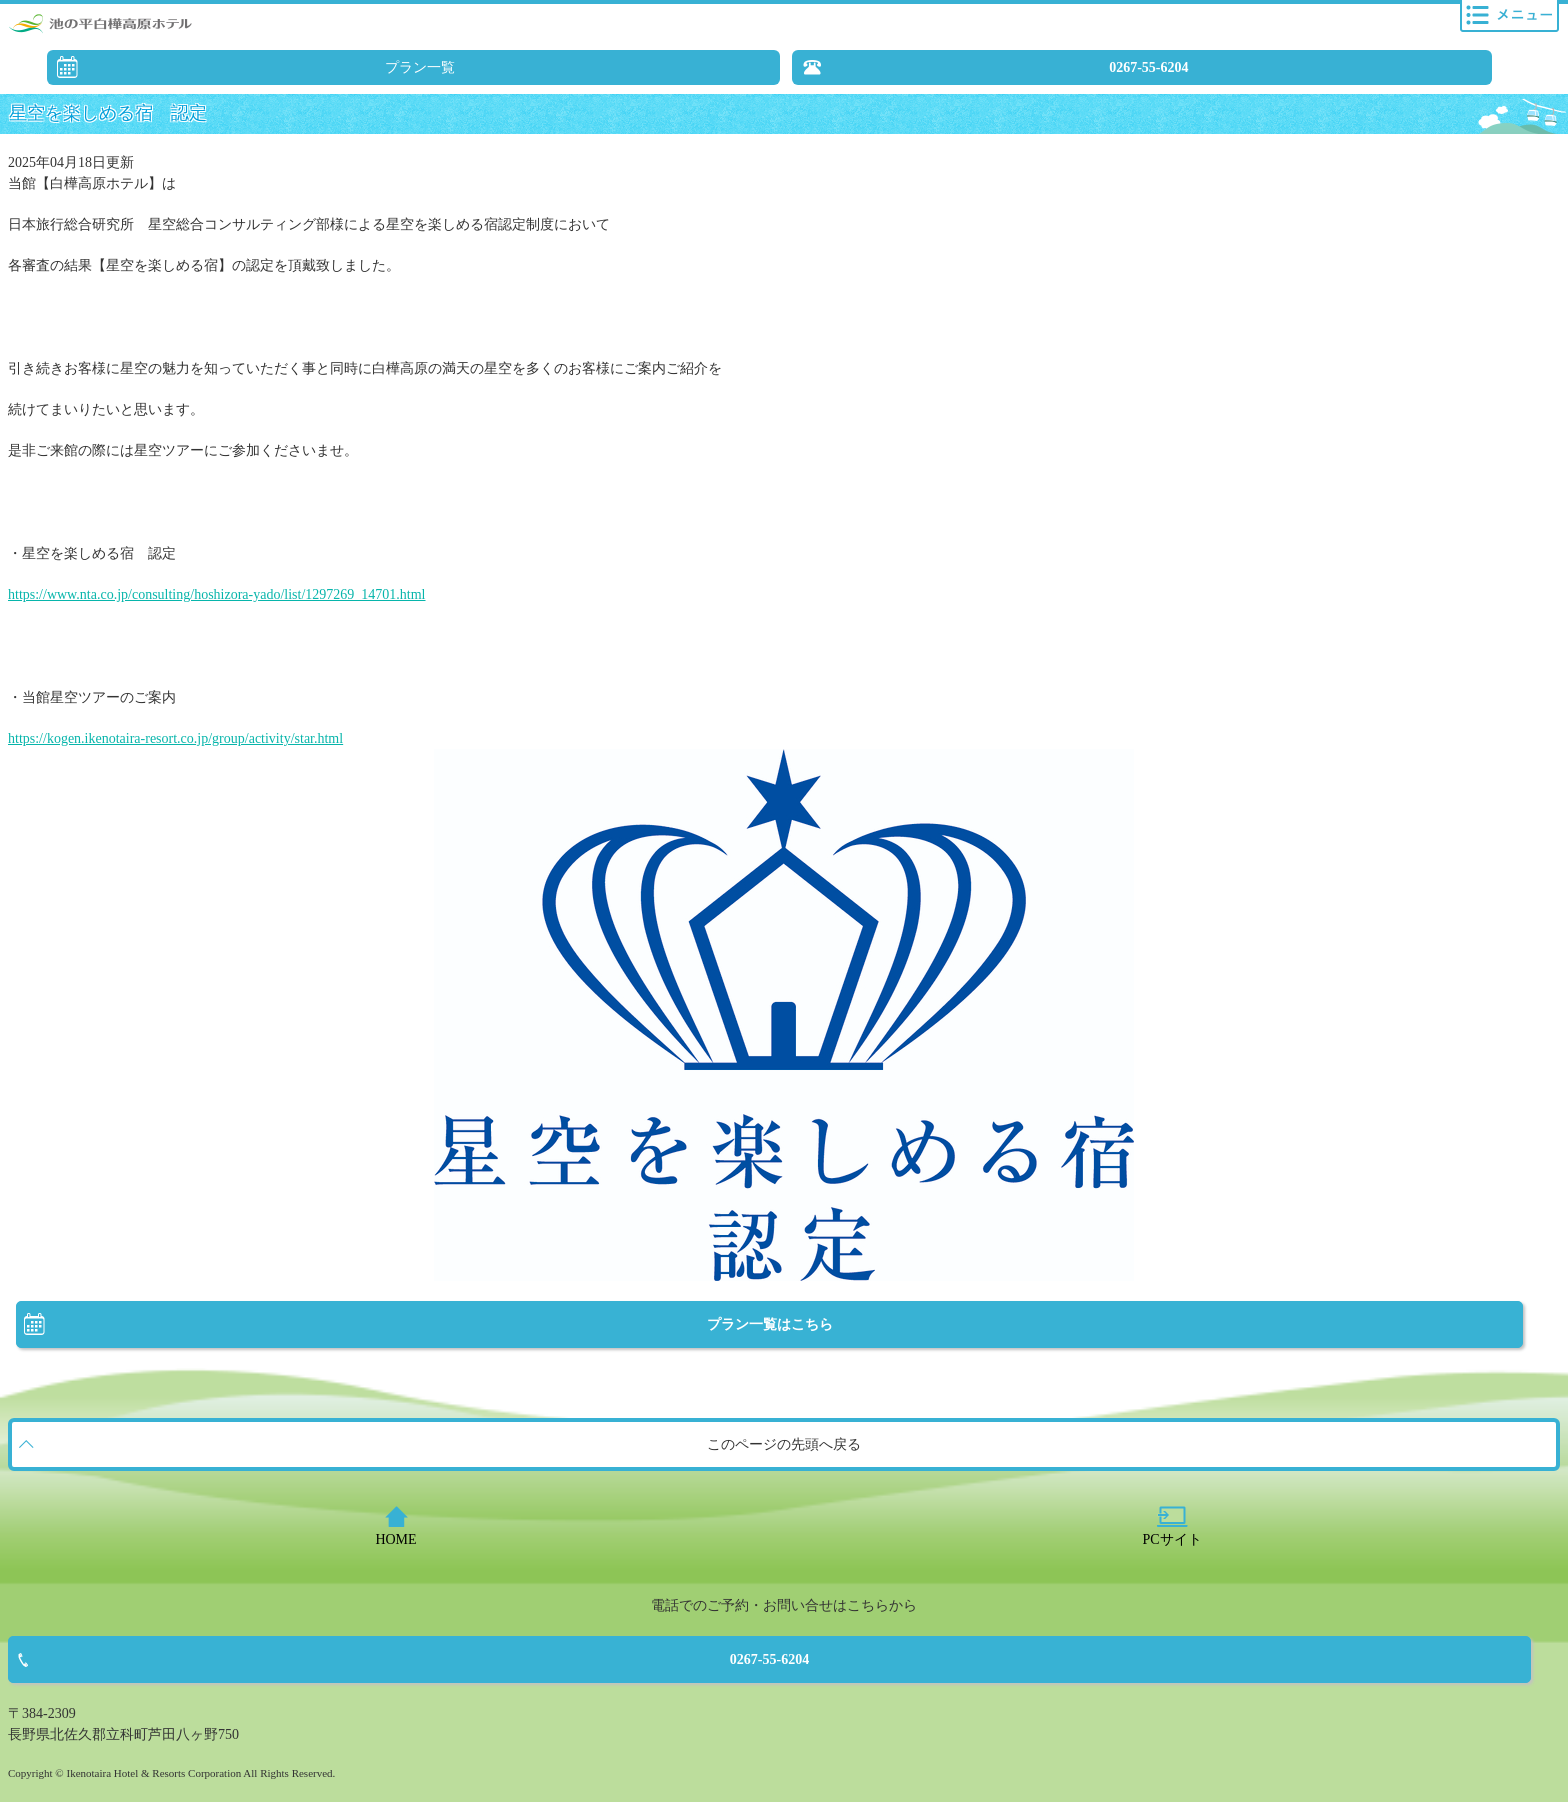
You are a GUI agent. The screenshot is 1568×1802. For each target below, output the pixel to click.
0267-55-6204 (1148, 67)
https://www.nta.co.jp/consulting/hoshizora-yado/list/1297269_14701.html (217, 594)
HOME (395, 1539)
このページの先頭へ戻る (784, 1444)
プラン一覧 (420, 67)
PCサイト (1171, 1539)
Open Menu (1509, 16)
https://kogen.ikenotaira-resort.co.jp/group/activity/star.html (175, 738)
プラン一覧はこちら (770, 1324)
